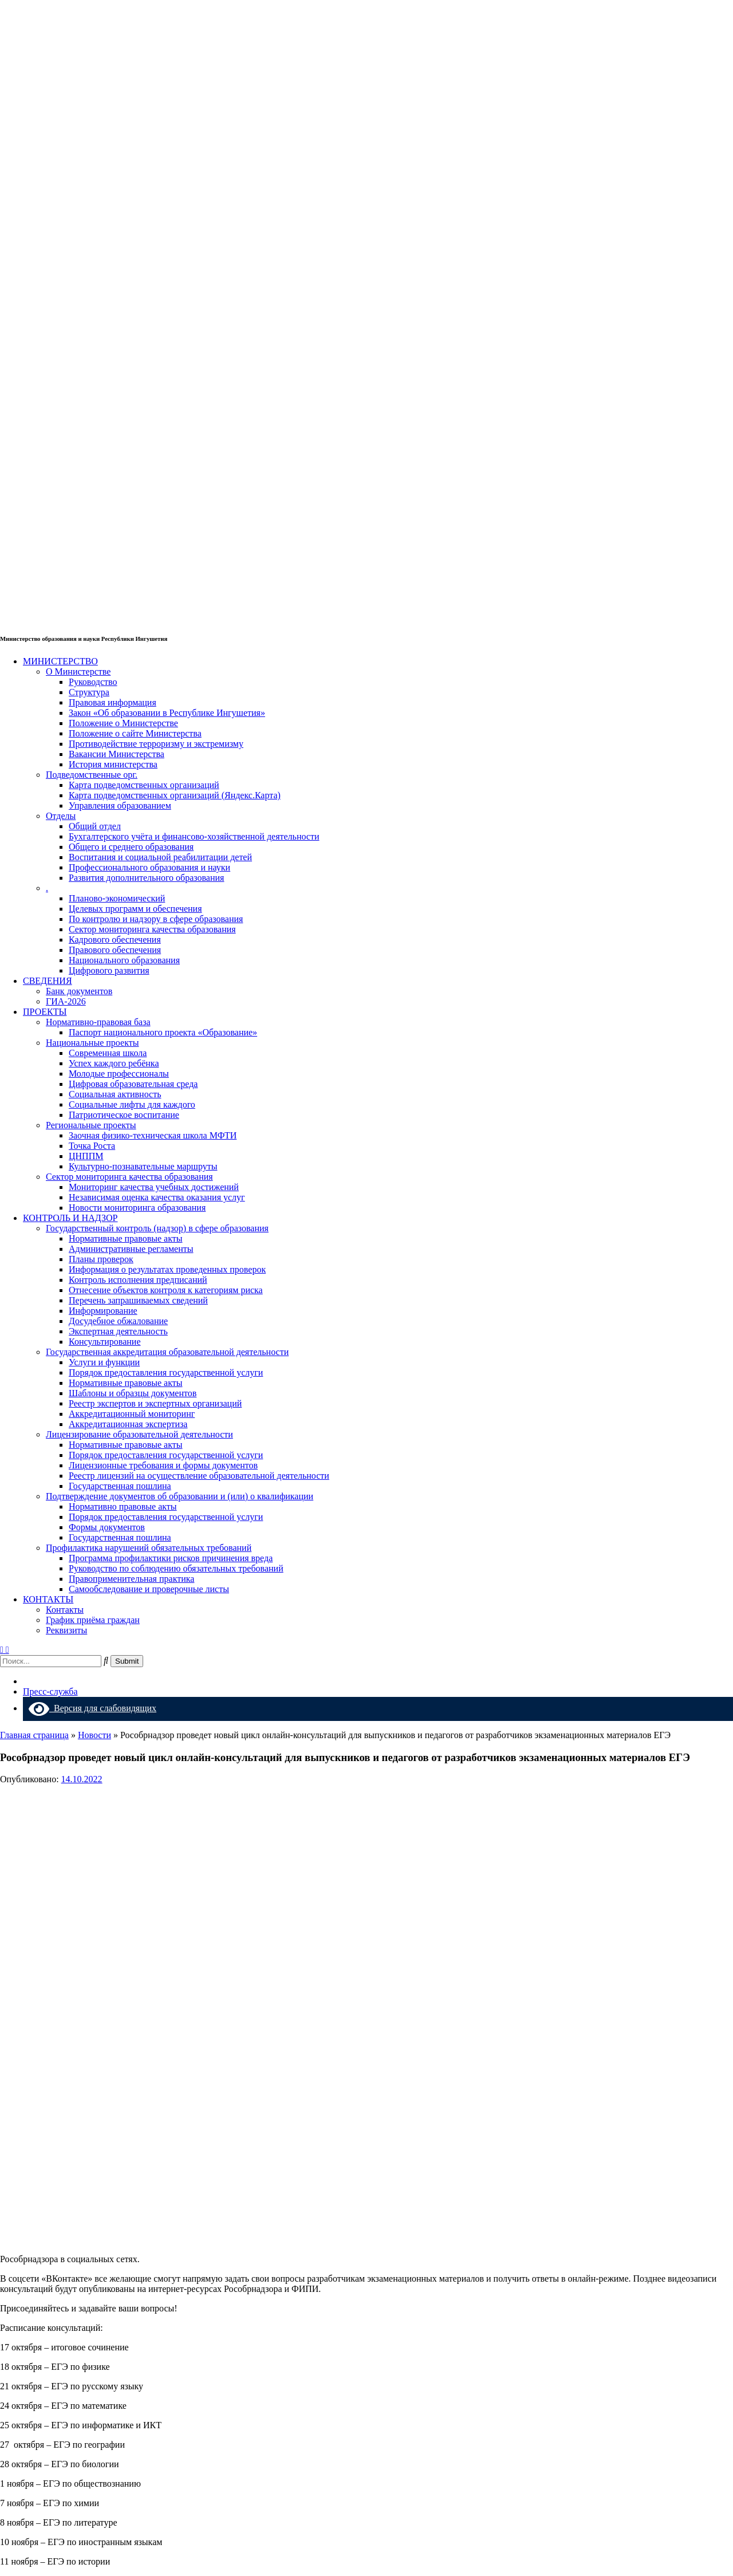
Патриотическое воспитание (124, 1115)
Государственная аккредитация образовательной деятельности (167, 1352)
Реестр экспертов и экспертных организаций (155, 1403)
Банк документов (79, 991)
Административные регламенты (131, 1249)
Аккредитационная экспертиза (128, 1424)
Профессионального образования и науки (149, 867)
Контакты (65, 1609)
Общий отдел (95, 826)
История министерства (113, 764)
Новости (94, 1735)
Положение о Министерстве (123, 723)
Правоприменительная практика (131, 1579)
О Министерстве (78, 671)
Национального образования (124, 960)
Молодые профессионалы (119, 1073)
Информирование (103, 1310)
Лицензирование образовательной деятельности (139, 1434)
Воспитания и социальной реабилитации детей (160, 857)
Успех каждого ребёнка (114, 1063)
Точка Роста (92, 1146)
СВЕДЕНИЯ (47, 981)
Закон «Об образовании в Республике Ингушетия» (167, 713)
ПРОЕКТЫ (44, 1012)
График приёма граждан (93, 1620)
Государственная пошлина (120, 1486)
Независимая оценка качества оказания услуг (157, 1197)
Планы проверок (101, 1259)
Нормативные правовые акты (125, 1238)
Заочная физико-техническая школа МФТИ (153, 1135)
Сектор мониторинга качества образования (152, 929)
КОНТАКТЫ (48, 1599)
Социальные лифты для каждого (132, 1104)
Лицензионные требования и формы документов (163, 1465)
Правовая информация (112, 702)
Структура (89, 692)
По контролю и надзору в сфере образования (156, 919)
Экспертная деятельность (118, 1331)
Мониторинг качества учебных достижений (154, 1187)
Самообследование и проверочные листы (149, 1589)
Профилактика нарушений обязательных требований (148, 1548)
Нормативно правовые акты (123, 1506)
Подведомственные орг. (91, 774)
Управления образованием (120, 805)
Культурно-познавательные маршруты (143, 1166)
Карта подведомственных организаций (144, 785)
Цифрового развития (109, 970)
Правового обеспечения (115, 950)
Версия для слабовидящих (92, 1708)
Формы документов (107, 1527)
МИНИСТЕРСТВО (60, 661)
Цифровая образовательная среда (133, 1084)
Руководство (93, 682)
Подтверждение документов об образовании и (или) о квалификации (179, 1496)
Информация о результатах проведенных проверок (167, 1269)
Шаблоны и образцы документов (132, 1393)
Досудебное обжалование (118, 1321)
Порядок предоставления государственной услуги (166, 1372)
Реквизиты (66, 1630)
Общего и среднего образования (131, 847)
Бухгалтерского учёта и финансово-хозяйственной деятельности (194, 836)
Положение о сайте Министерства (135, 733)
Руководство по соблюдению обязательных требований (176, 1568)
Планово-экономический (117, 898)
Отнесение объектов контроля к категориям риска (166, 1290)
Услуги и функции (104, 1362)
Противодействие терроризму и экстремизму (156, 744)
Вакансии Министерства (116, 754)
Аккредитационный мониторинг (132, 1414)
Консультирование (105, 1341)
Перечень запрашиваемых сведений (138, 1300)
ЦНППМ (86, 1156)
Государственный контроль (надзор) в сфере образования (157, 1228)
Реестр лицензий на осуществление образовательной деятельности (199, 1475)
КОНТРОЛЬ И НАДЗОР (70, 1218)
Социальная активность (115, 1094)
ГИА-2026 (66, 1001)
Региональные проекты (91, 1125)
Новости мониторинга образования (137, 1207)
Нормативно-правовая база (98, 1022)
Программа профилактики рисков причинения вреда (171, 1558)
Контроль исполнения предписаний (138, 1280)
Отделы (61, 816)
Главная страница (34, 1735)
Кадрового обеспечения (115, 939)
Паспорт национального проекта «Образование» (163, 1032)
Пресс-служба (50, 1691)
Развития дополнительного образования (146, 878)
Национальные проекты (92, 1042)
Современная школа (108, 1053)
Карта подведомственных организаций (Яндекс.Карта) (175, 795)
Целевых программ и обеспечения (135, 908)
